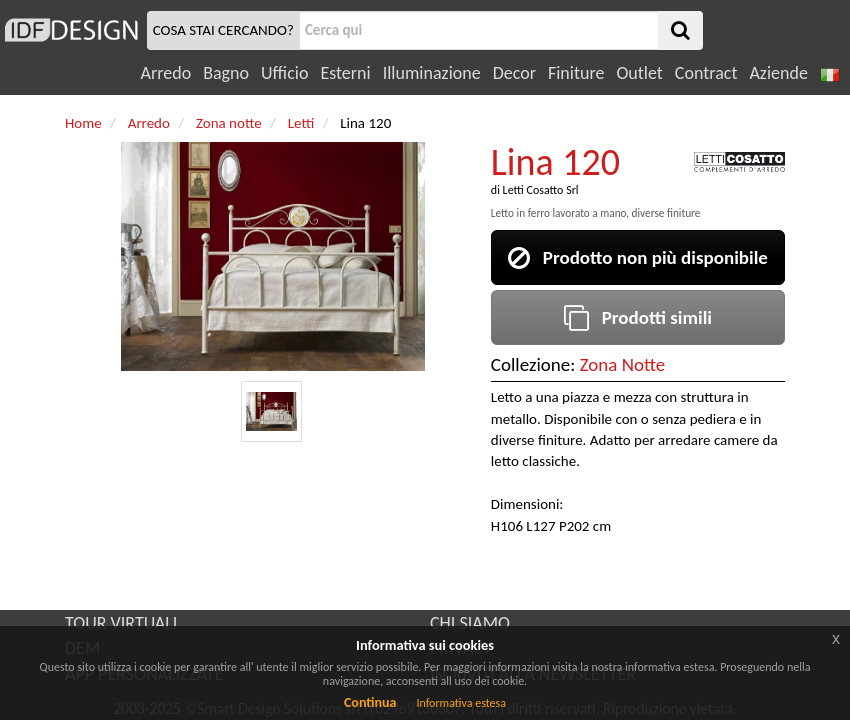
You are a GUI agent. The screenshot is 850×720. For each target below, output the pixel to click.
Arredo (166, 73)
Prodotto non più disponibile (638, 257)
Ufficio (284, 73)
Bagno (226, 73)
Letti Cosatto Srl (541, 190)
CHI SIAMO (470, 623)
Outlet (639, 73)
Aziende (778, 73)
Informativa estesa (461, 703)
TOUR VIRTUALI (121, 623)
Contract (706, 73)
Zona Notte (623, 364)
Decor (514, 73)
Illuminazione (432, 73)
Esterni (345, 73)
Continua (370, 702)
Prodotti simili (638, 317)
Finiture (576, 73)
